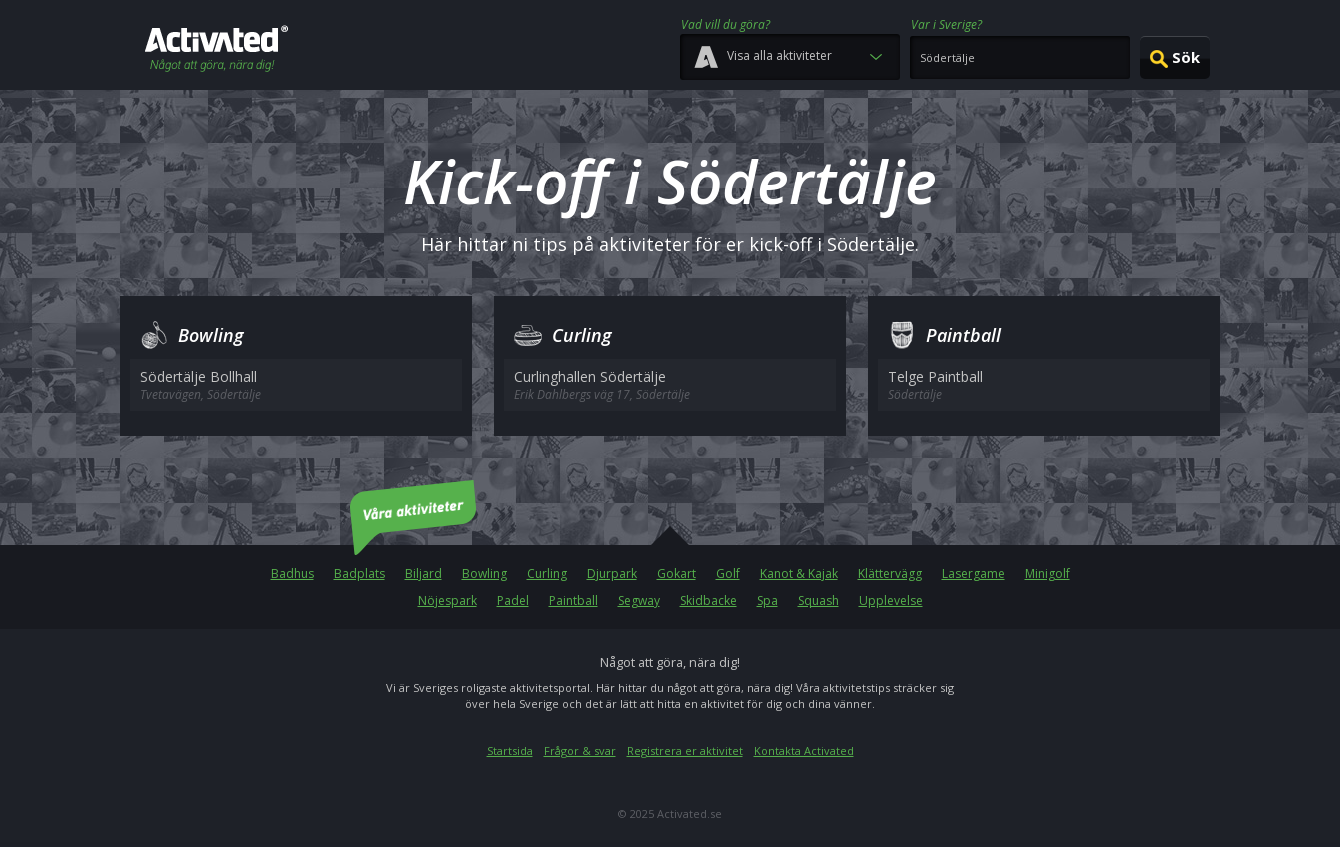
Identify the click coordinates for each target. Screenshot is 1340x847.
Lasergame (973, 573)
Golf (728, 573)
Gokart (676, 573)
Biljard (423, 573)
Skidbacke (708, 600)
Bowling (484, 573)
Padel (513, 600)
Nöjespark (447, 600)
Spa (767, 600)
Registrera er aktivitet (685, 750)
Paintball (573, 600)
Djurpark (612, 573)
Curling (547, 573)
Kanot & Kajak (799, 573)
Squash (818, 600)
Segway (639, 600)
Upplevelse (891, 600)
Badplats (359, 573)
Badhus (292, 573)
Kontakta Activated (804, 750)
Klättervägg (890, 573)
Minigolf (1047, 573)
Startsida (510, 750)
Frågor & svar (580, 750)
